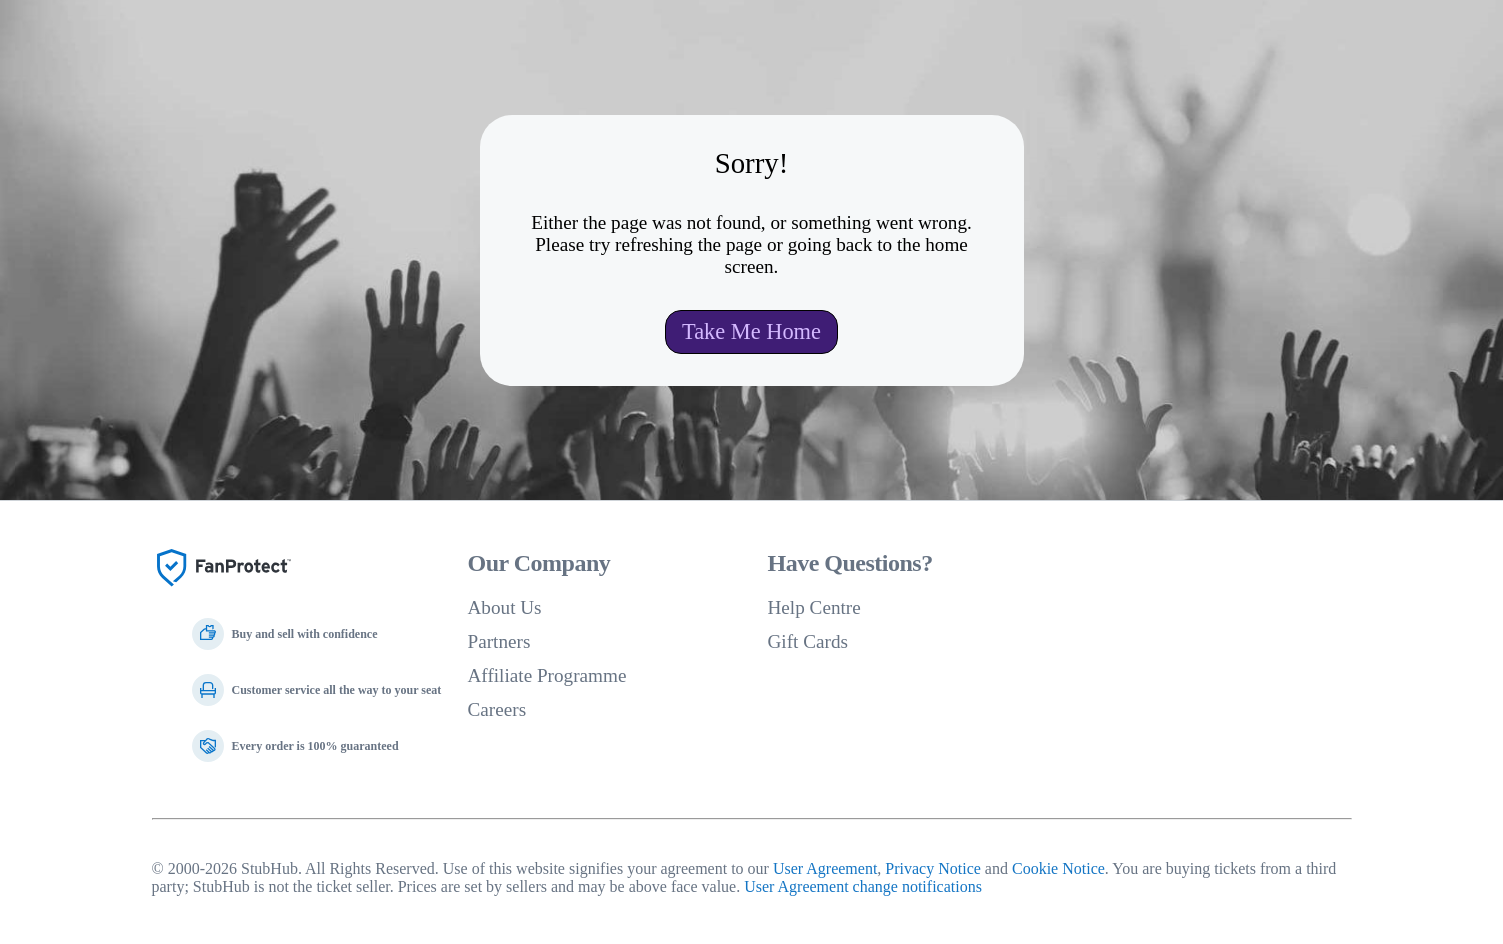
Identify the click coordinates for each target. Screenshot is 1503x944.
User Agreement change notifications (863, 886)
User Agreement (825, 868)
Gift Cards (808, 641)
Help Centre (814, 607)
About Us (505, 607)
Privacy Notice (933, 868)
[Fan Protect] (224, 592)
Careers (497, 709)
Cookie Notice (1058, 868)
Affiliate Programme (547, 675)
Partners (499, 641)
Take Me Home (751, 331)
